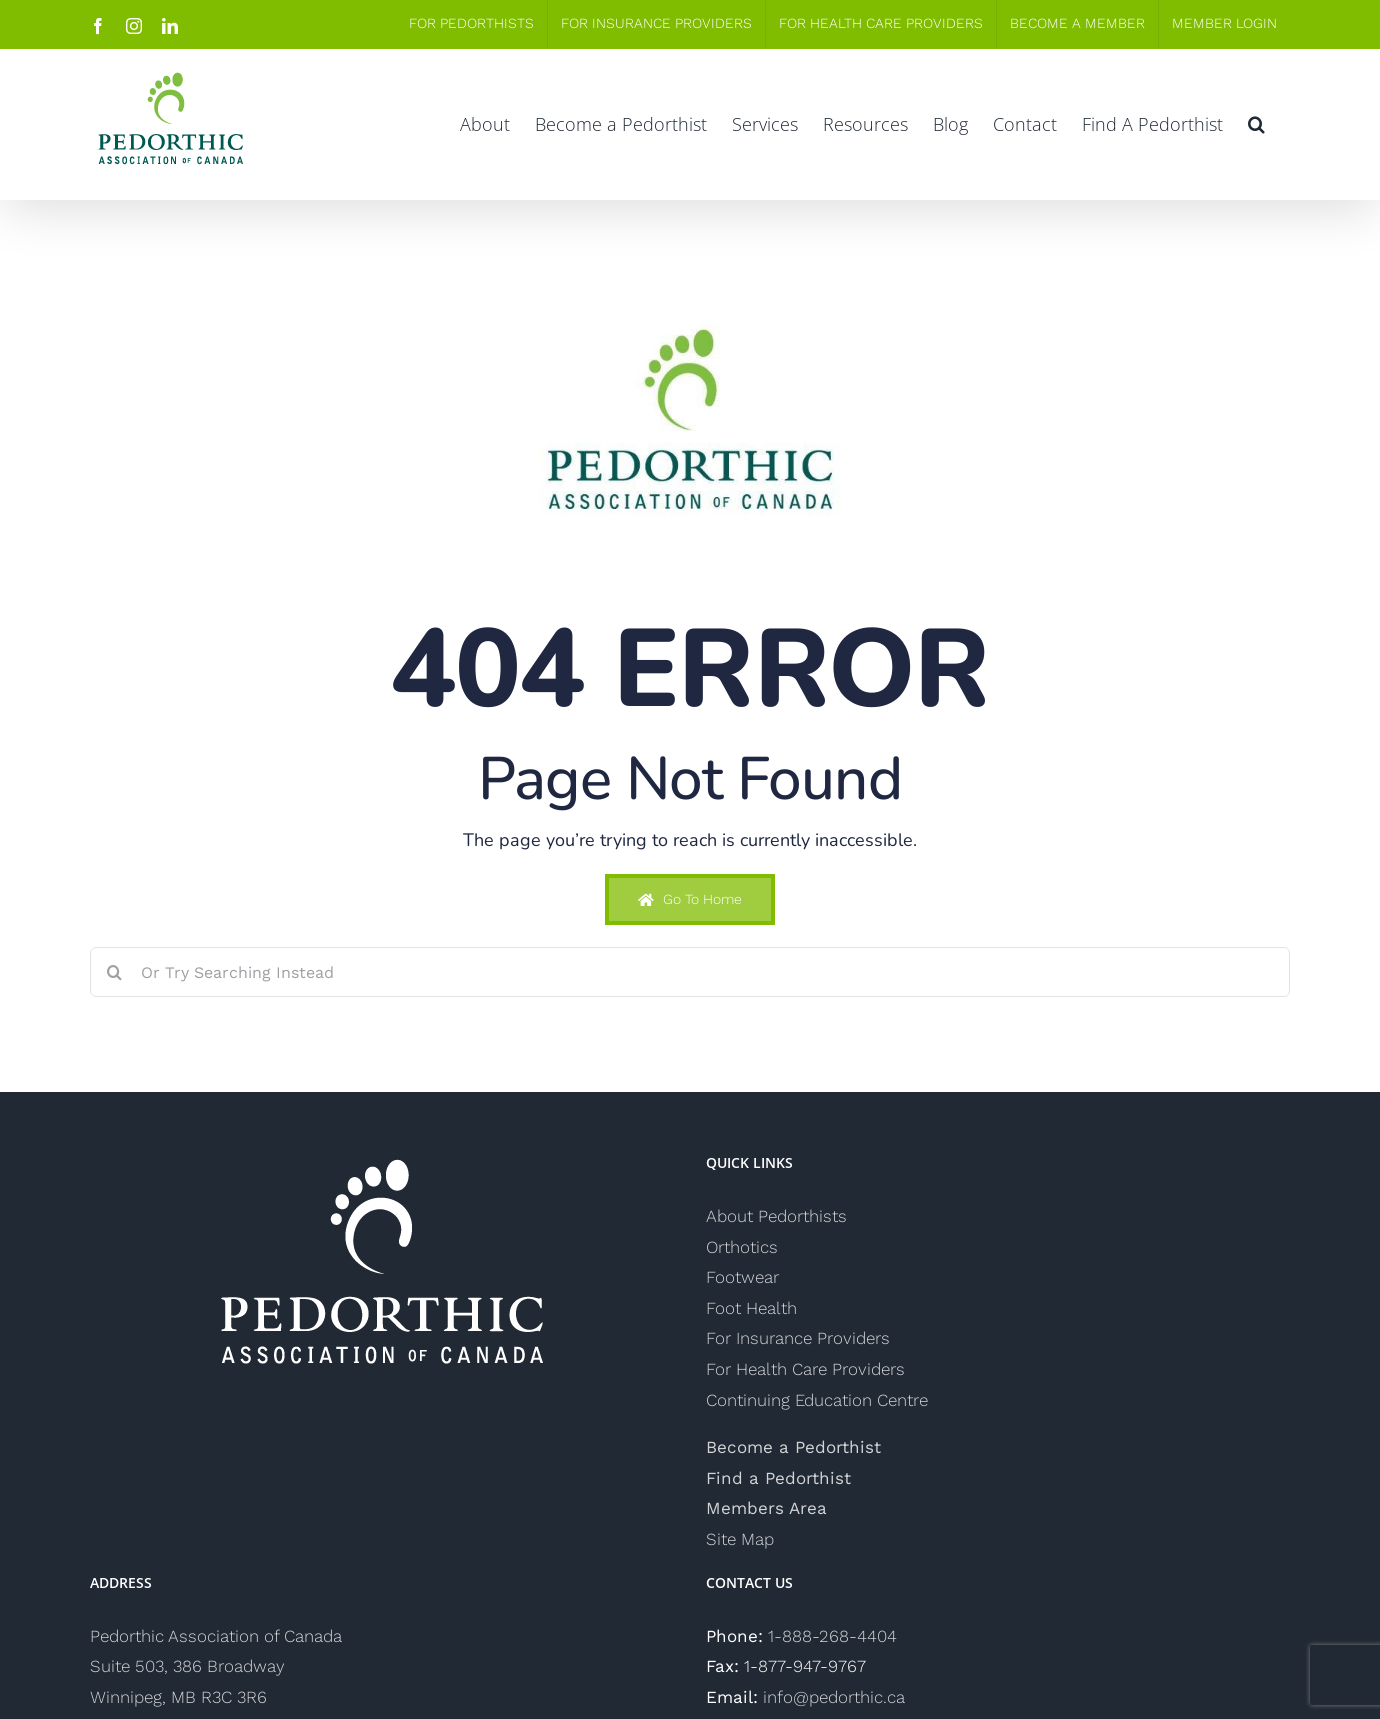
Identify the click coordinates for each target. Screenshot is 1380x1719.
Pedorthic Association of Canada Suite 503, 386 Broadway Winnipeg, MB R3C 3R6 (216, 1666)
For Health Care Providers (805, 1369)
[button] (1256, 124)
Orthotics (742, 1247)
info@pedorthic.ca (834, 1697)
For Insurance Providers (798, 1338)
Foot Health (751, 1308)
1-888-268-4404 (832, 1636)
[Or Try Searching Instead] (690, 972)
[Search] (115, 972)
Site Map (740, 1539)
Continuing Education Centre (817, 1400)
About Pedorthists (776, 1216)
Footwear (742, 1277)
